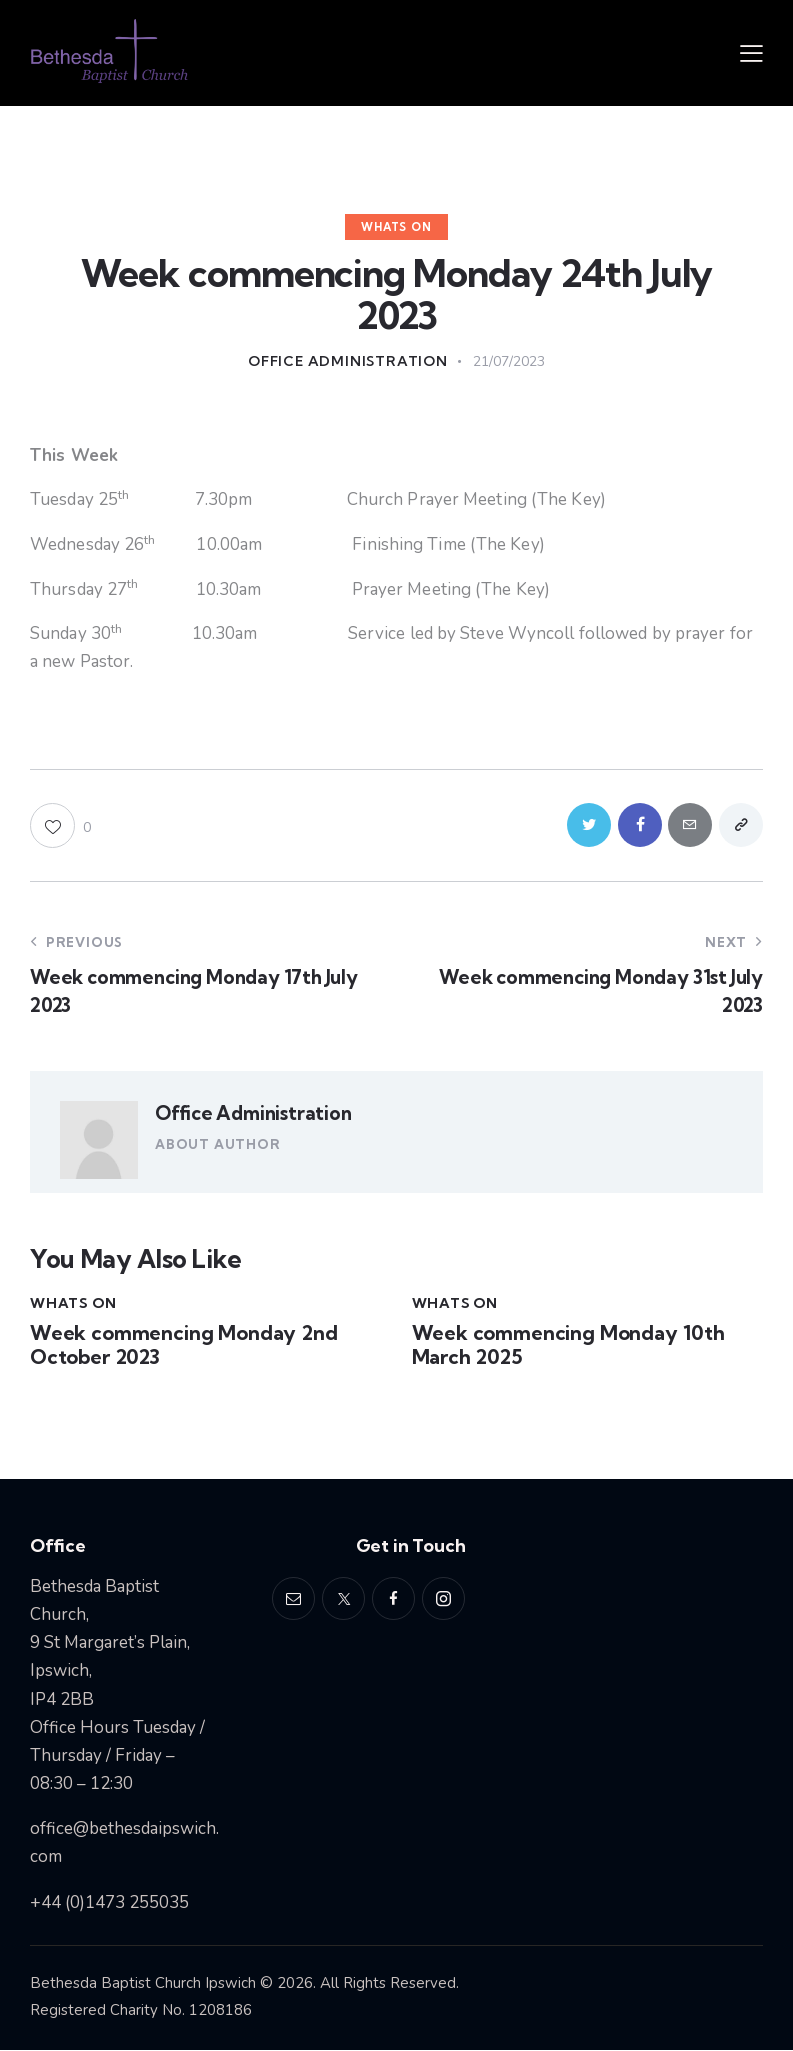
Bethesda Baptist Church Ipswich (143, 1984)
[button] (751, 53)
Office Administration (253, 1114)
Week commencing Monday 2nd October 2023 (183, 1347)
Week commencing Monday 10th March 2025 (568, 1347)
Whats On (396, 227)
